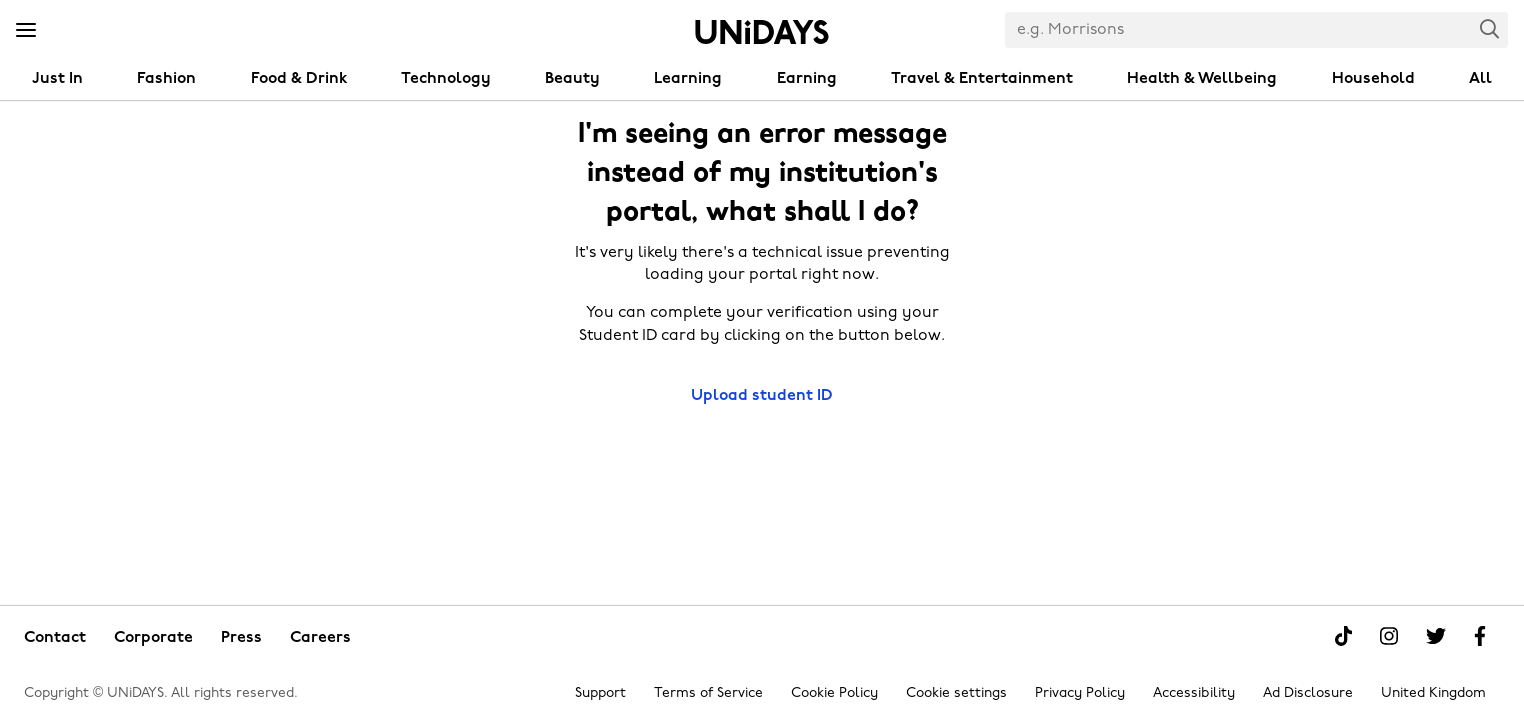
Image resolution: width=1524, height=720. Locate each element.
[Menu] (26, 31)
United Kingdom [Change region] (1433, 693)
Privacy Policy (1080, 693)
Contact (55, 638)
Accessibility (1194, 693)
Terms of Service (708, 693)
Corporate (153, 638)
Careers (320, 638)
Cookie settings (956, 693)
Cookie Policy (834, 693)
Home (762, 32)
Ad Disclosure (1308, 693)
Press (241, 638)
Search (1490, 28)
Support (600, 693)
